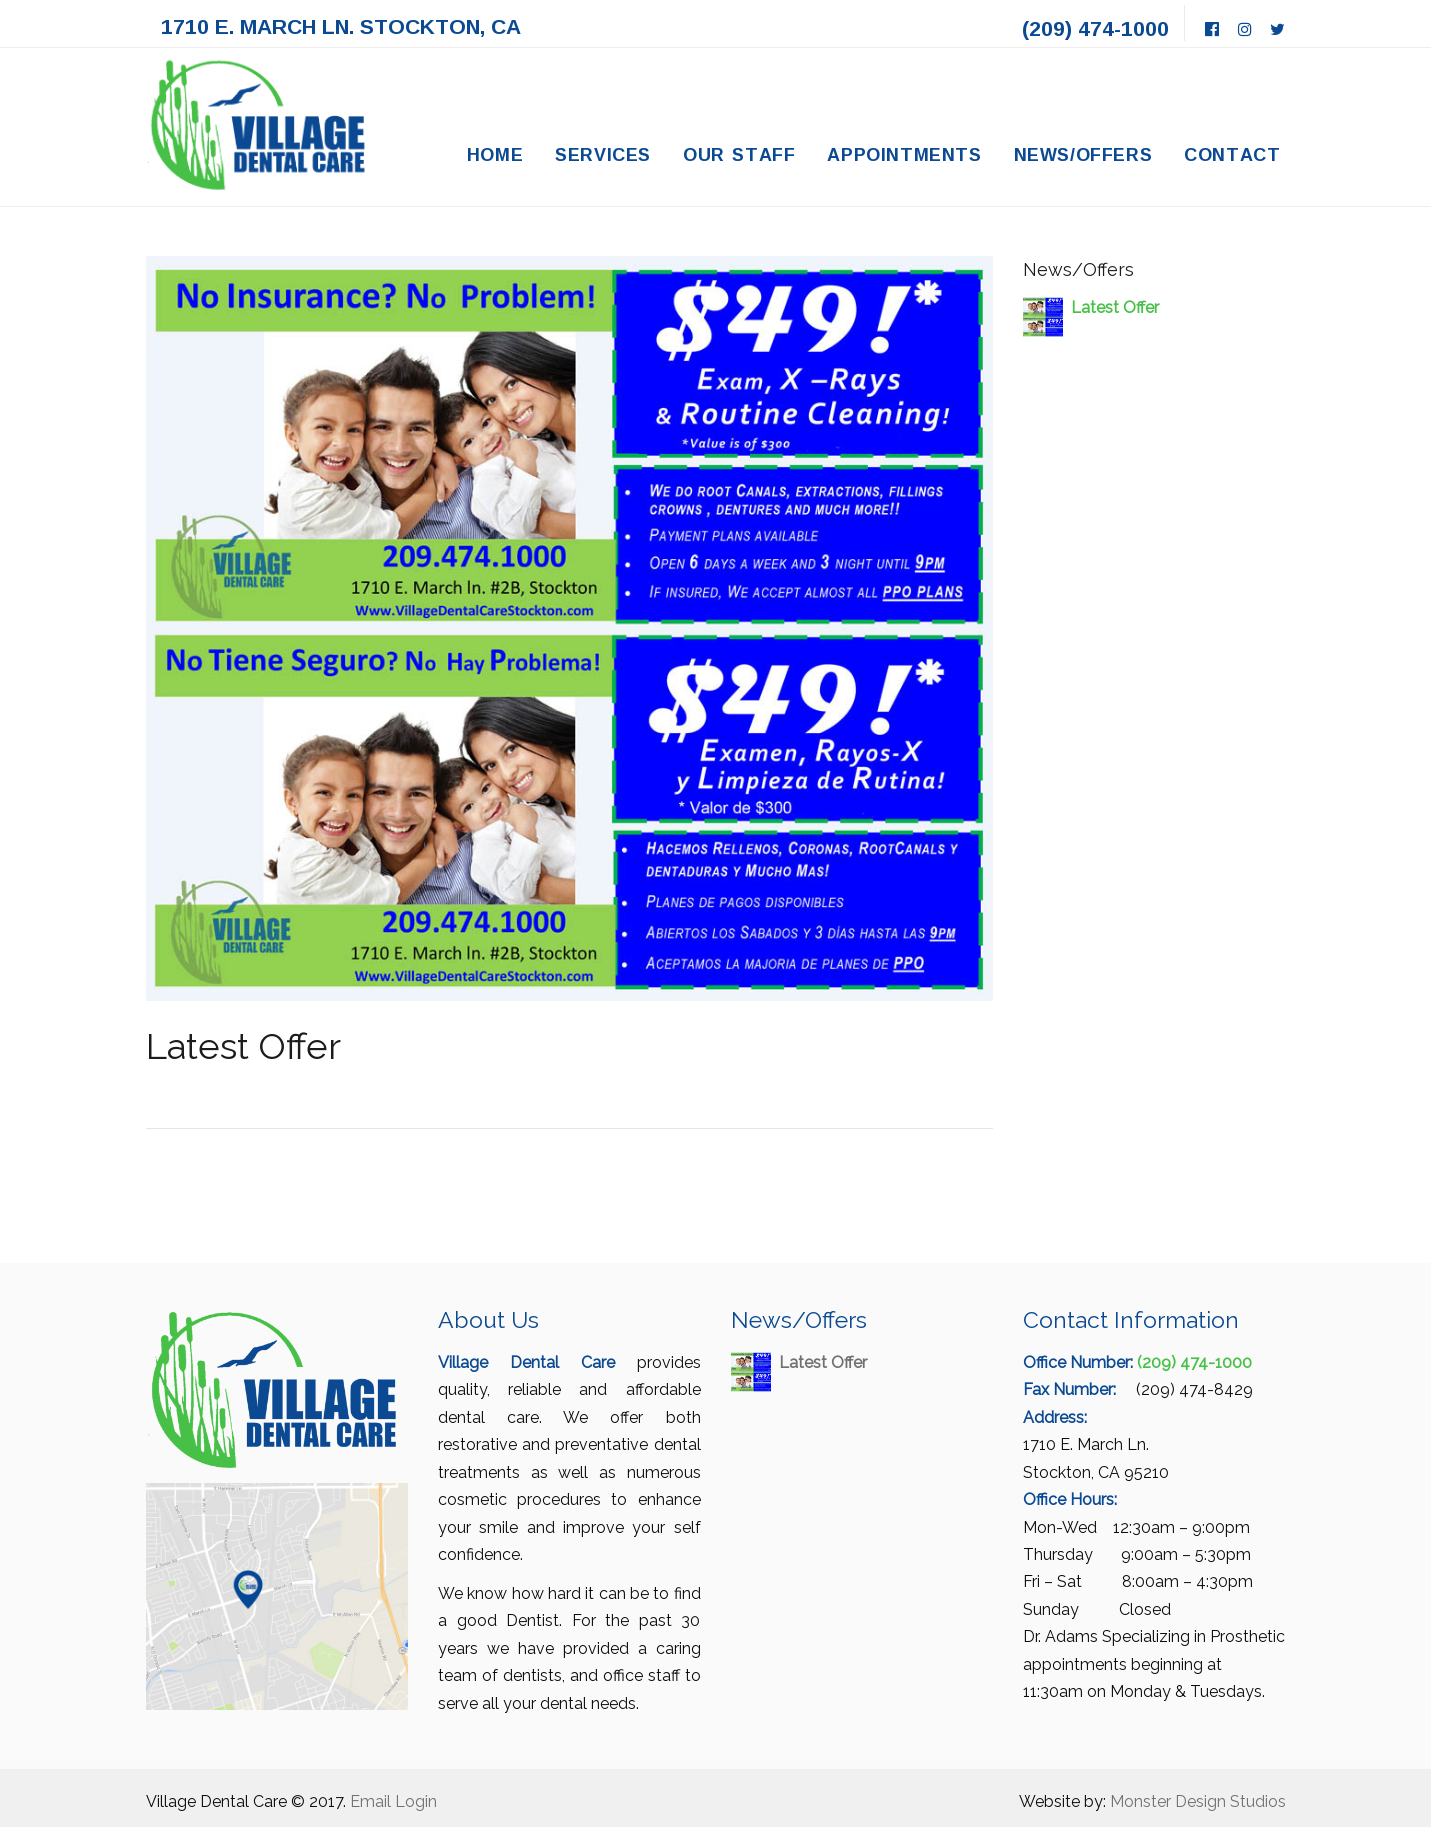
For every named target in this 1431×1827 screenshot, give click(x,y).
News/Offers (1083, 154)
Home (495, 154)
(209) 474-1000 (1095, 28)
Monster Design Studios (1198, 1801)
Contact (1232, 154)
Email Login (393, 1801)
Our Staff (739, 154)
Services (603, 154)
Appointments (904, 154)
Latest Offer (1115, 307)
